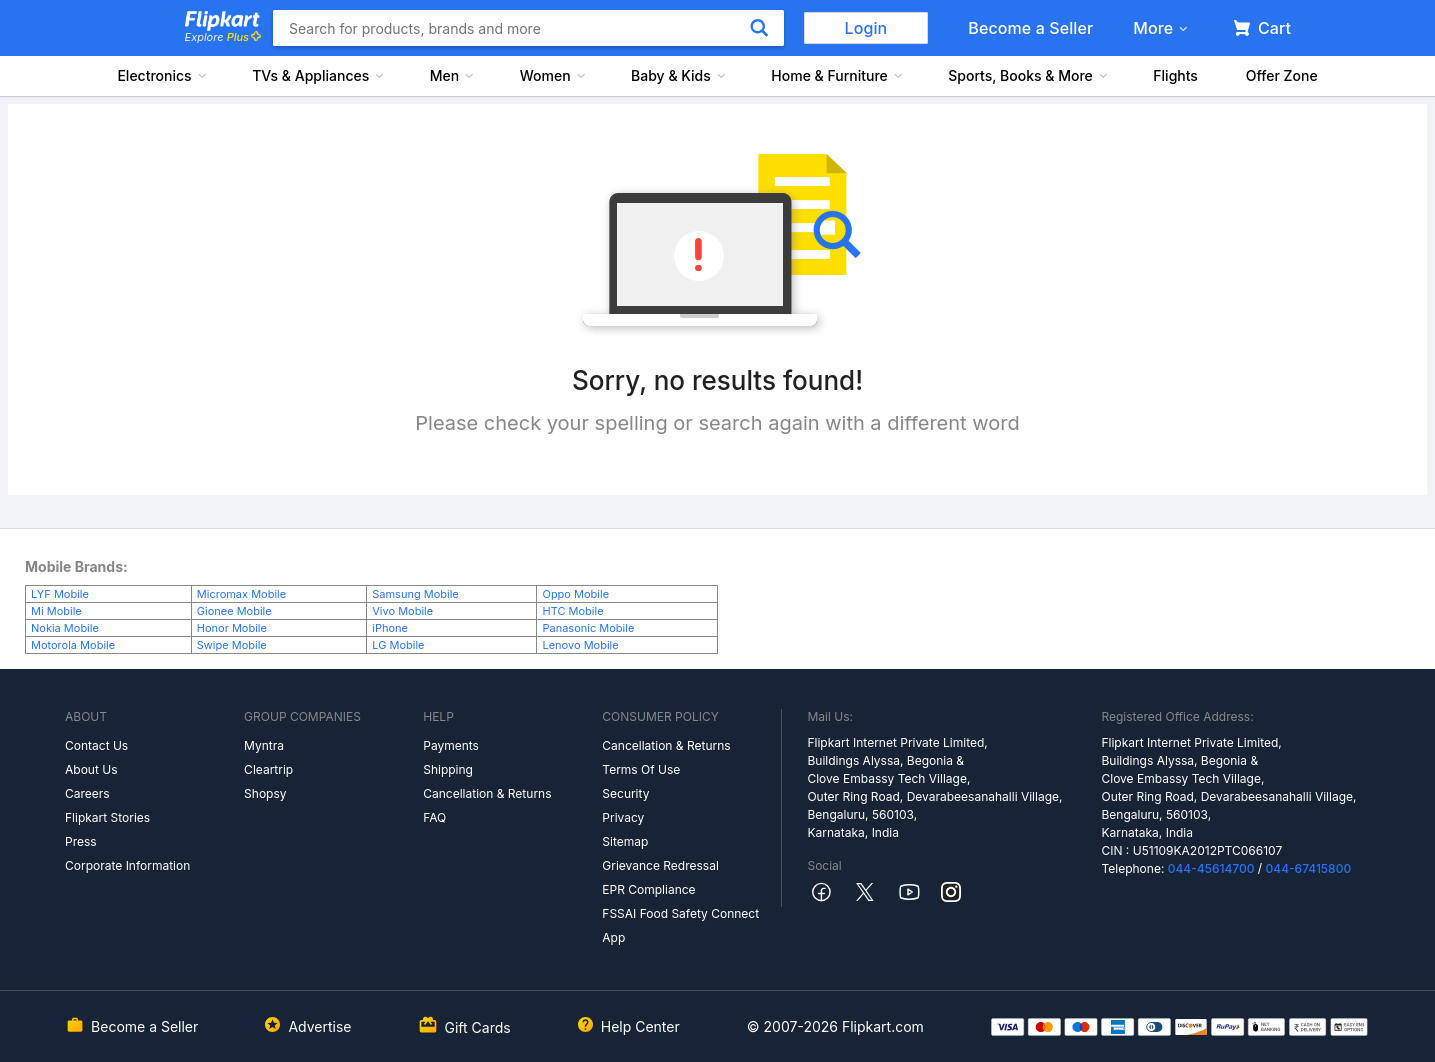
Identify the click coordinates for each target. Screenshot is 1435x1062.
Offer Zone (1282, 75)
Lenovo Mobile (580, 645)
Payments (451, 745)
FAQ (434, 817)
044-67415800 (1309, 868)
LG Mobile (398, 645)
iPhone (390, 628)
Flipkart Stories (107, 817)
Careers (87, 793)
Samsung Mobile (415, 594)
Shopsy (265, 793)
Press (81, 841)
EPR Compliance (648, 889)
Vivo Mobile (402, 611)
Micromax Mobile (241, 594)
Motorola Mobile (73, 645)
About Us (91, 769)
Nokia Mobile (65, 628)
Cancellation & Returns (487, 793)
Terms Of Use (641, 769)
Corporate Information (127, 865)
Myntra (264, 745)
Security (625, 793)
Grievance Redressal (660, 865)
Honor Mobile (232, 628)
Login (866, 28)
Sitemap (625, 841)
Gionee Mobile (234, 611)
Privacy (623, 817)
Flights (1175, 75)
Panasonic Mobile (588, 628)
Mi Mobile (56, 611)
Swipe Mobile (232, 645)
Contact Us (96, 745)
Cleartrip (268, 769)
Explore (223, 37)
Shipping (448, 769)
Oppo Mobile (575, 594)
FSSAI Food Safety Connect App (680, 925)
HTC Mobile (572, 611)
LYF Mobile (60, 594)
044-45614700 (1211, 868)
